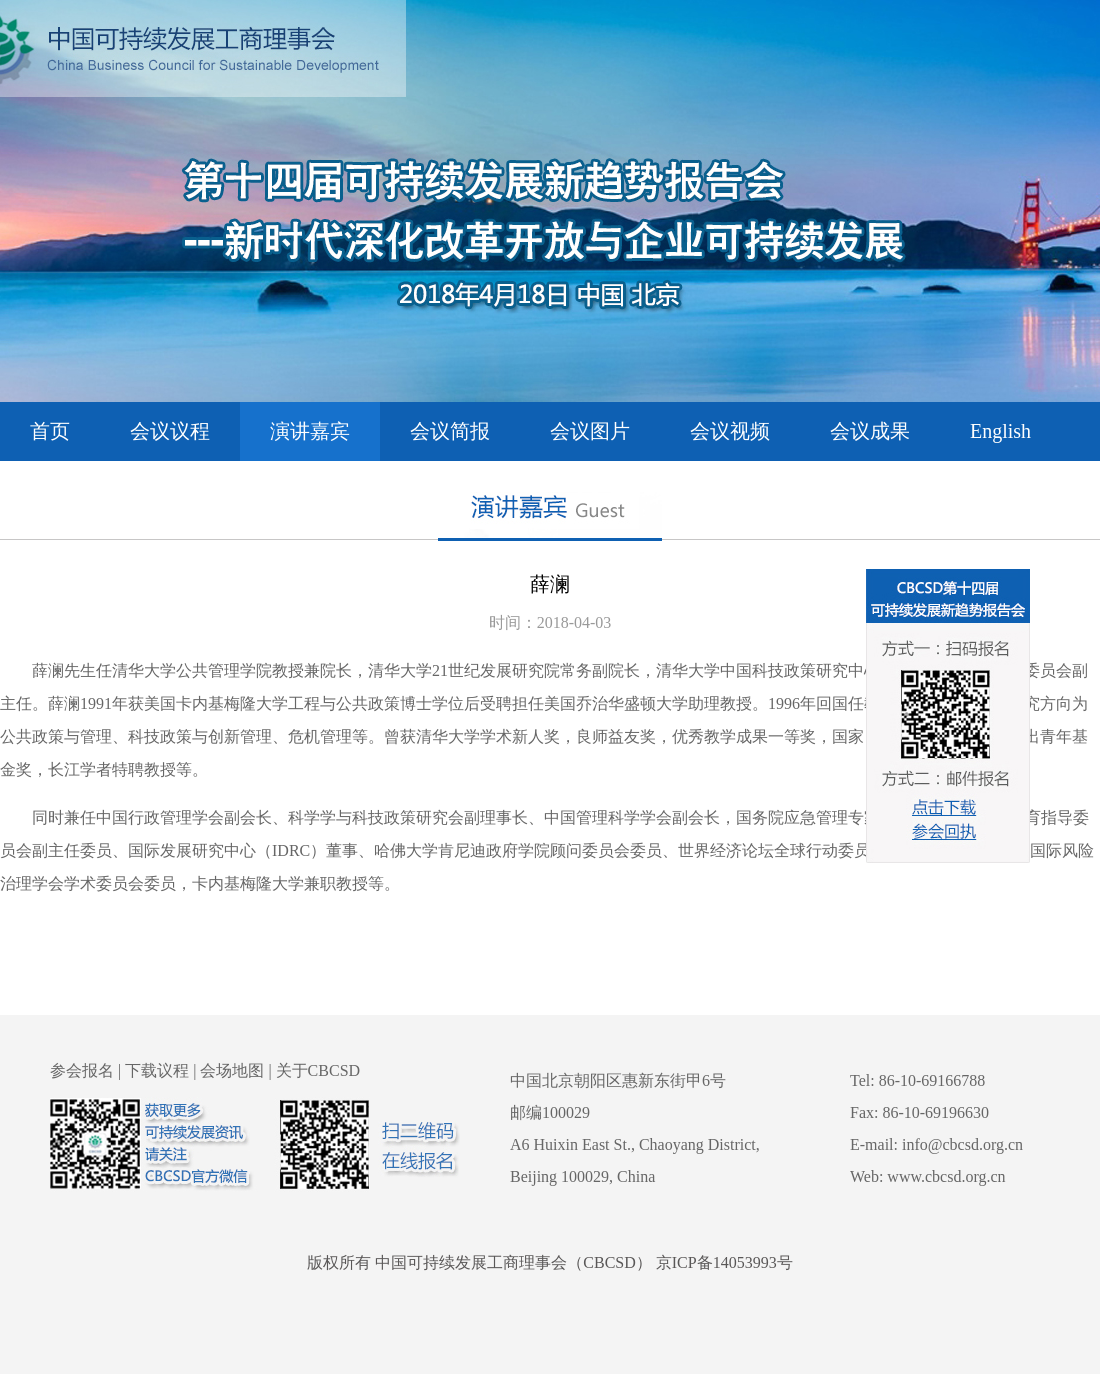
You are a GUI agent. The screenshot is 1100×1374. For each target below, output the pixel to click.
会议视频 (730, 431)
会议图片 (590, 431)
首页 (50, 431)
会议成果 (870, 431)
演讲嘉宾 (310, 431)
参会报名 (82, 1070)
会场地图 (232, 1070)
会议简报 (450, 431)
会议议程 (170, 431)
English (1000, 431)
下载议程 (157, 1070)
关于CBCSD (318, 1070)
